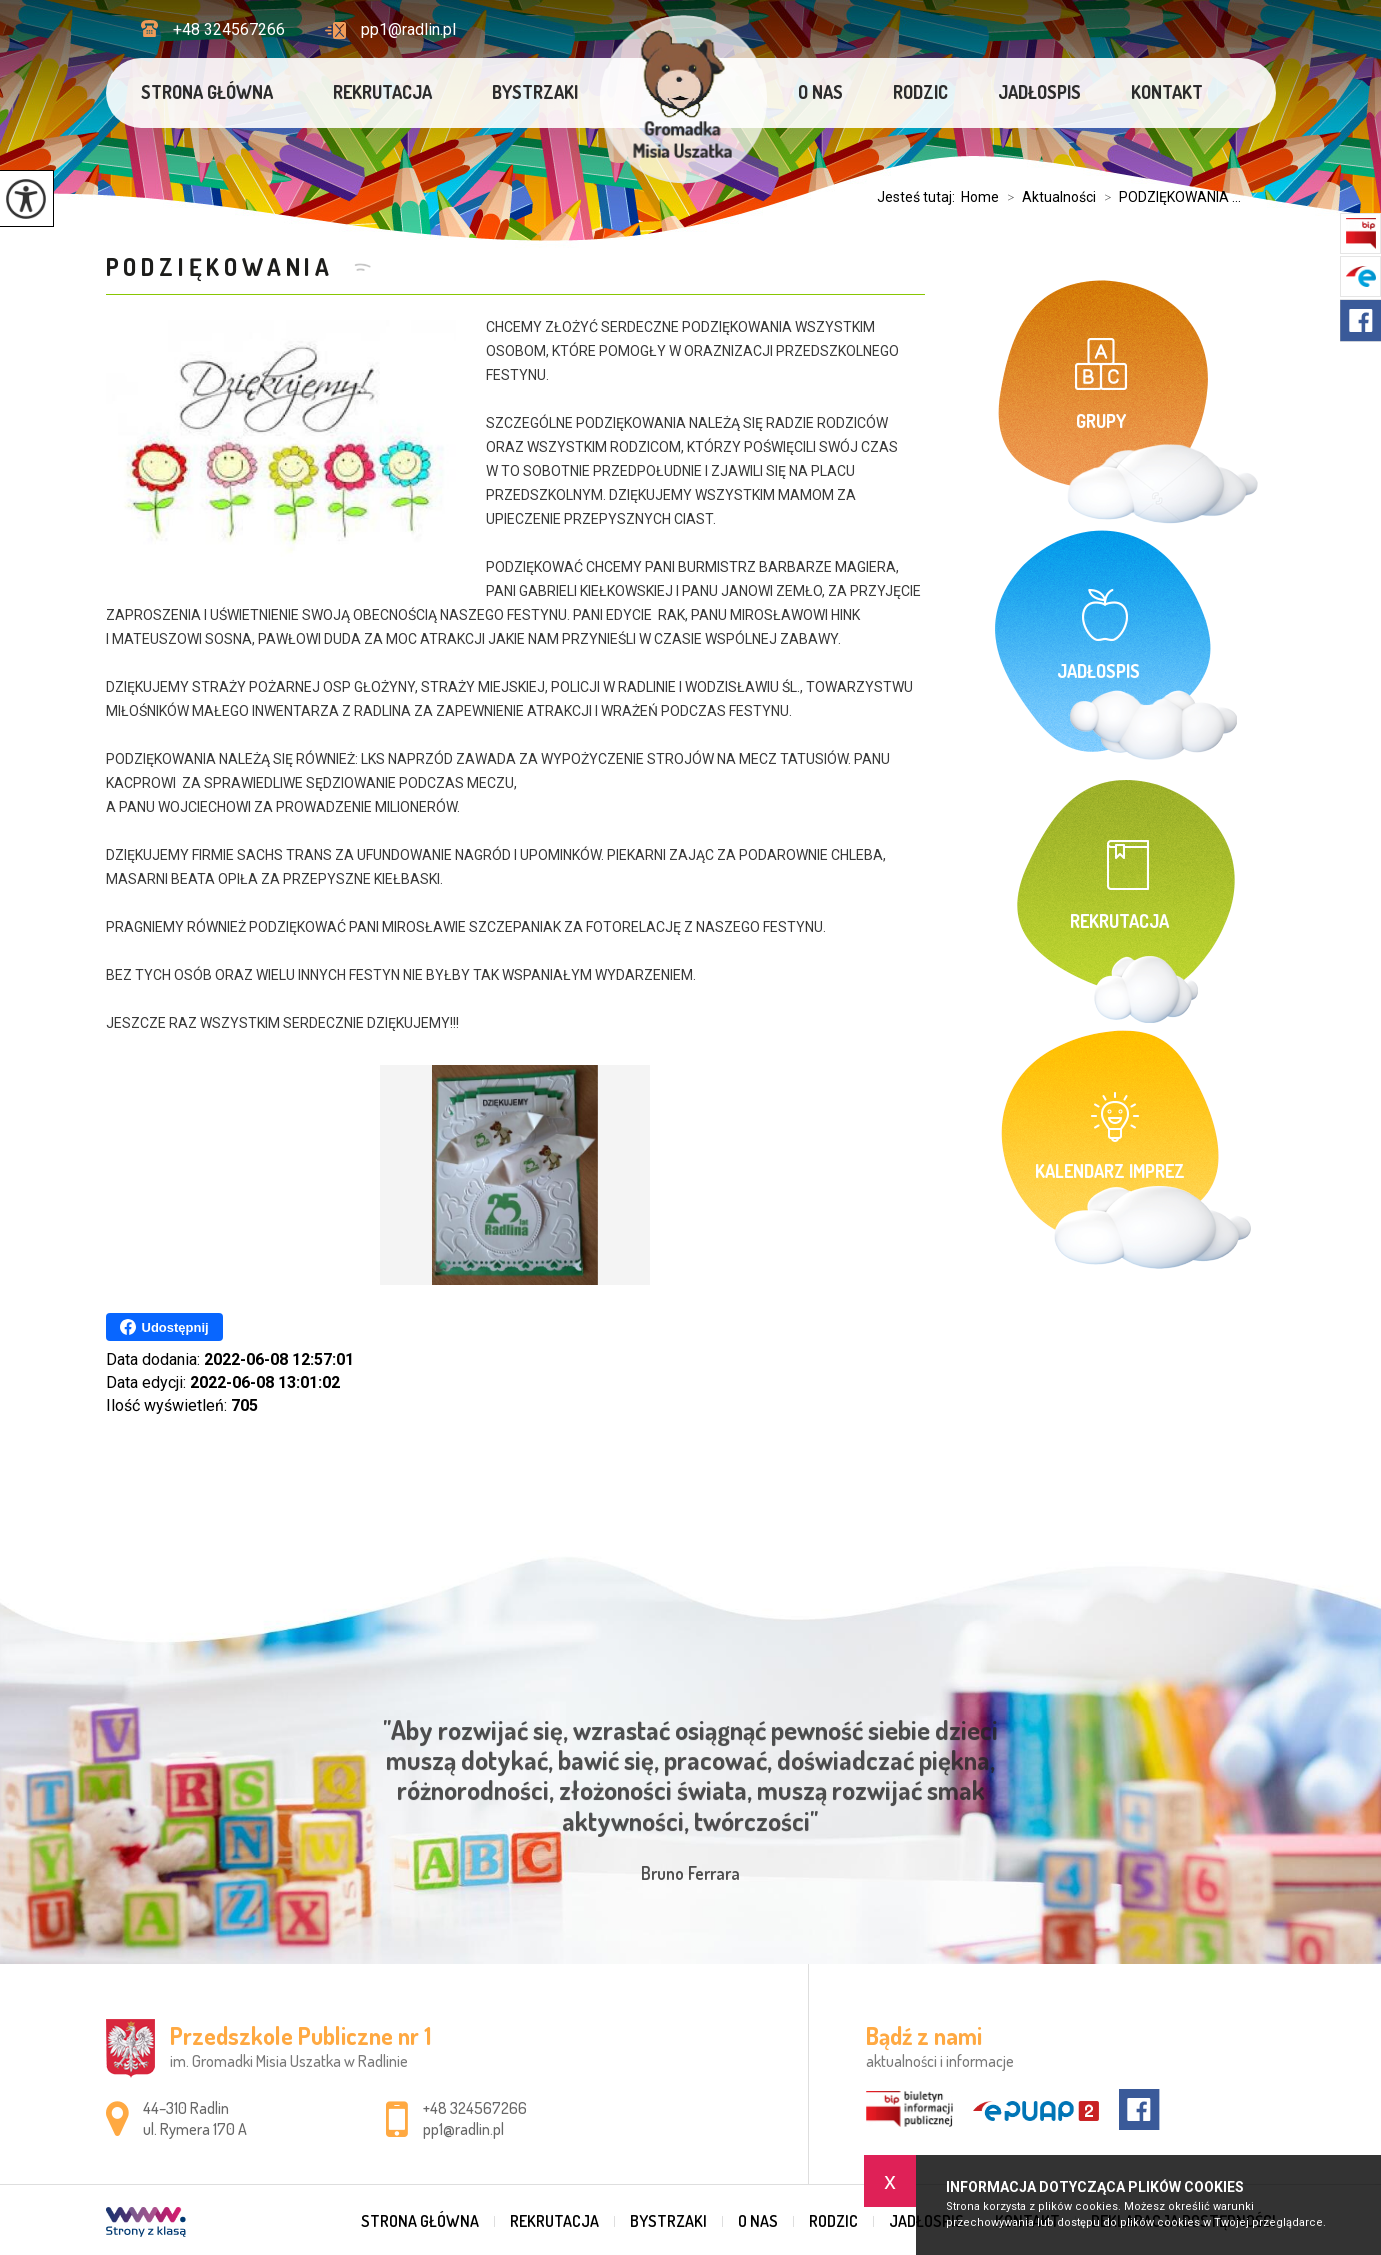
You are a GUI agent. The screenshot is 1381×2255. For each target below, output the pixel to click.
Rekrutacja (382, 92)
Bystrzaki (535, 92)
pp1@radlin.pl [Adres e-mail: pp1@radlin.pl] (463, 2129)
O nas (820, 92)
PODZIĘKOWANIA (225, 266)
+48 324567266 (213, 29)
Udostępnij (164, 1327)
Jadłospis (1039, 92)
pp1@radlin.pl (390, 29)
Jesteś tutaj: (919, 197)
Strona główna (207, 92)
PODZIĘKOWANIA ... (1168, 197)
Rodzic (920, 92)
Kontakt (1167, 92)
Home (980, 197)
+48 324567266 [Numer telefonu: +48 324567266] (475, 2108)
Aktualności (1047, 197)
